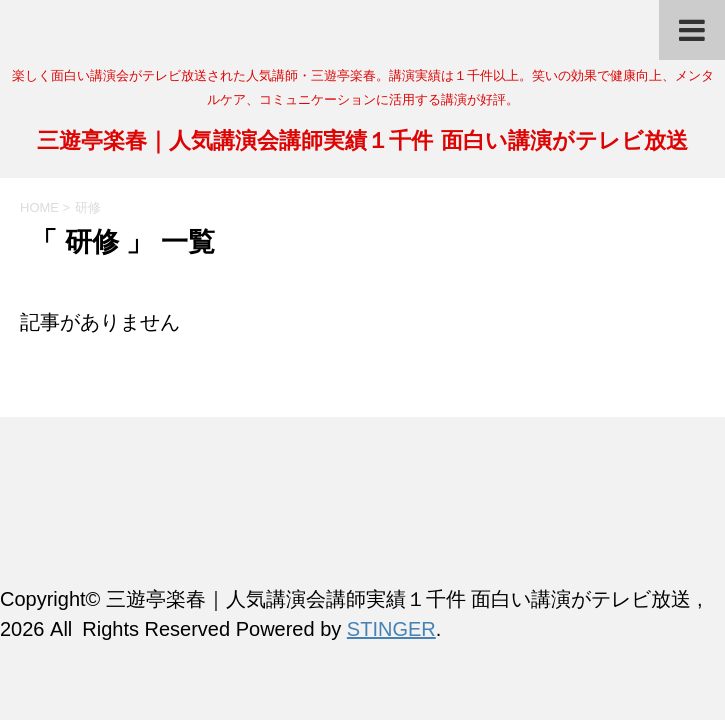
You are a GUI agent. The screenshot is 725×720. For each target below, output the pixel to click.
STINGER (391, 629)
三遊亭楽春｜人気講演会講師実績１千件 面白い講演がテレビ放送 (362, 142)
